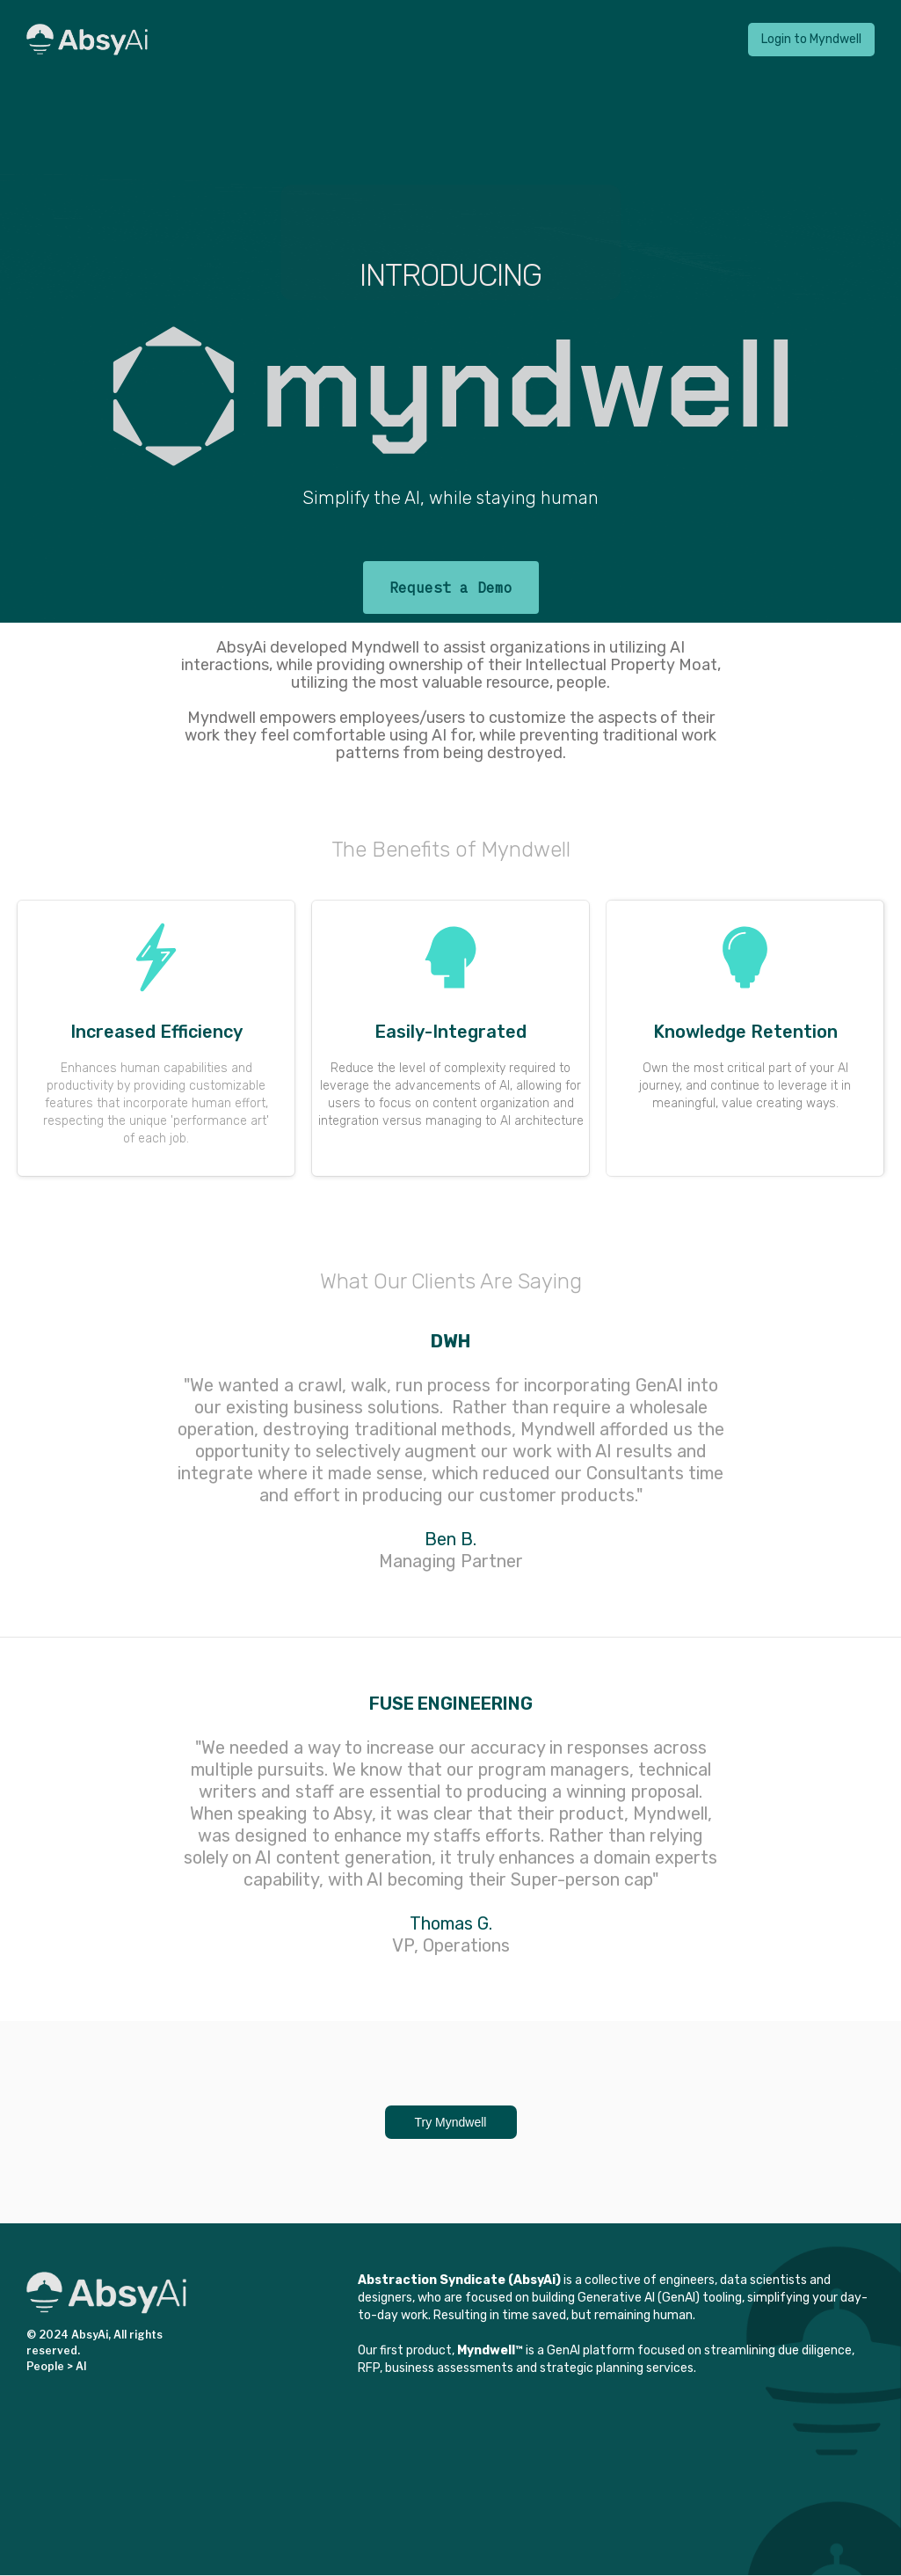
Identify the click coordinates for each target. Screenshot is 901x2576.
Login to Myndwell (811, 39)
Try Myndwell (451, 2122)
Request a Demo (450, 587)
